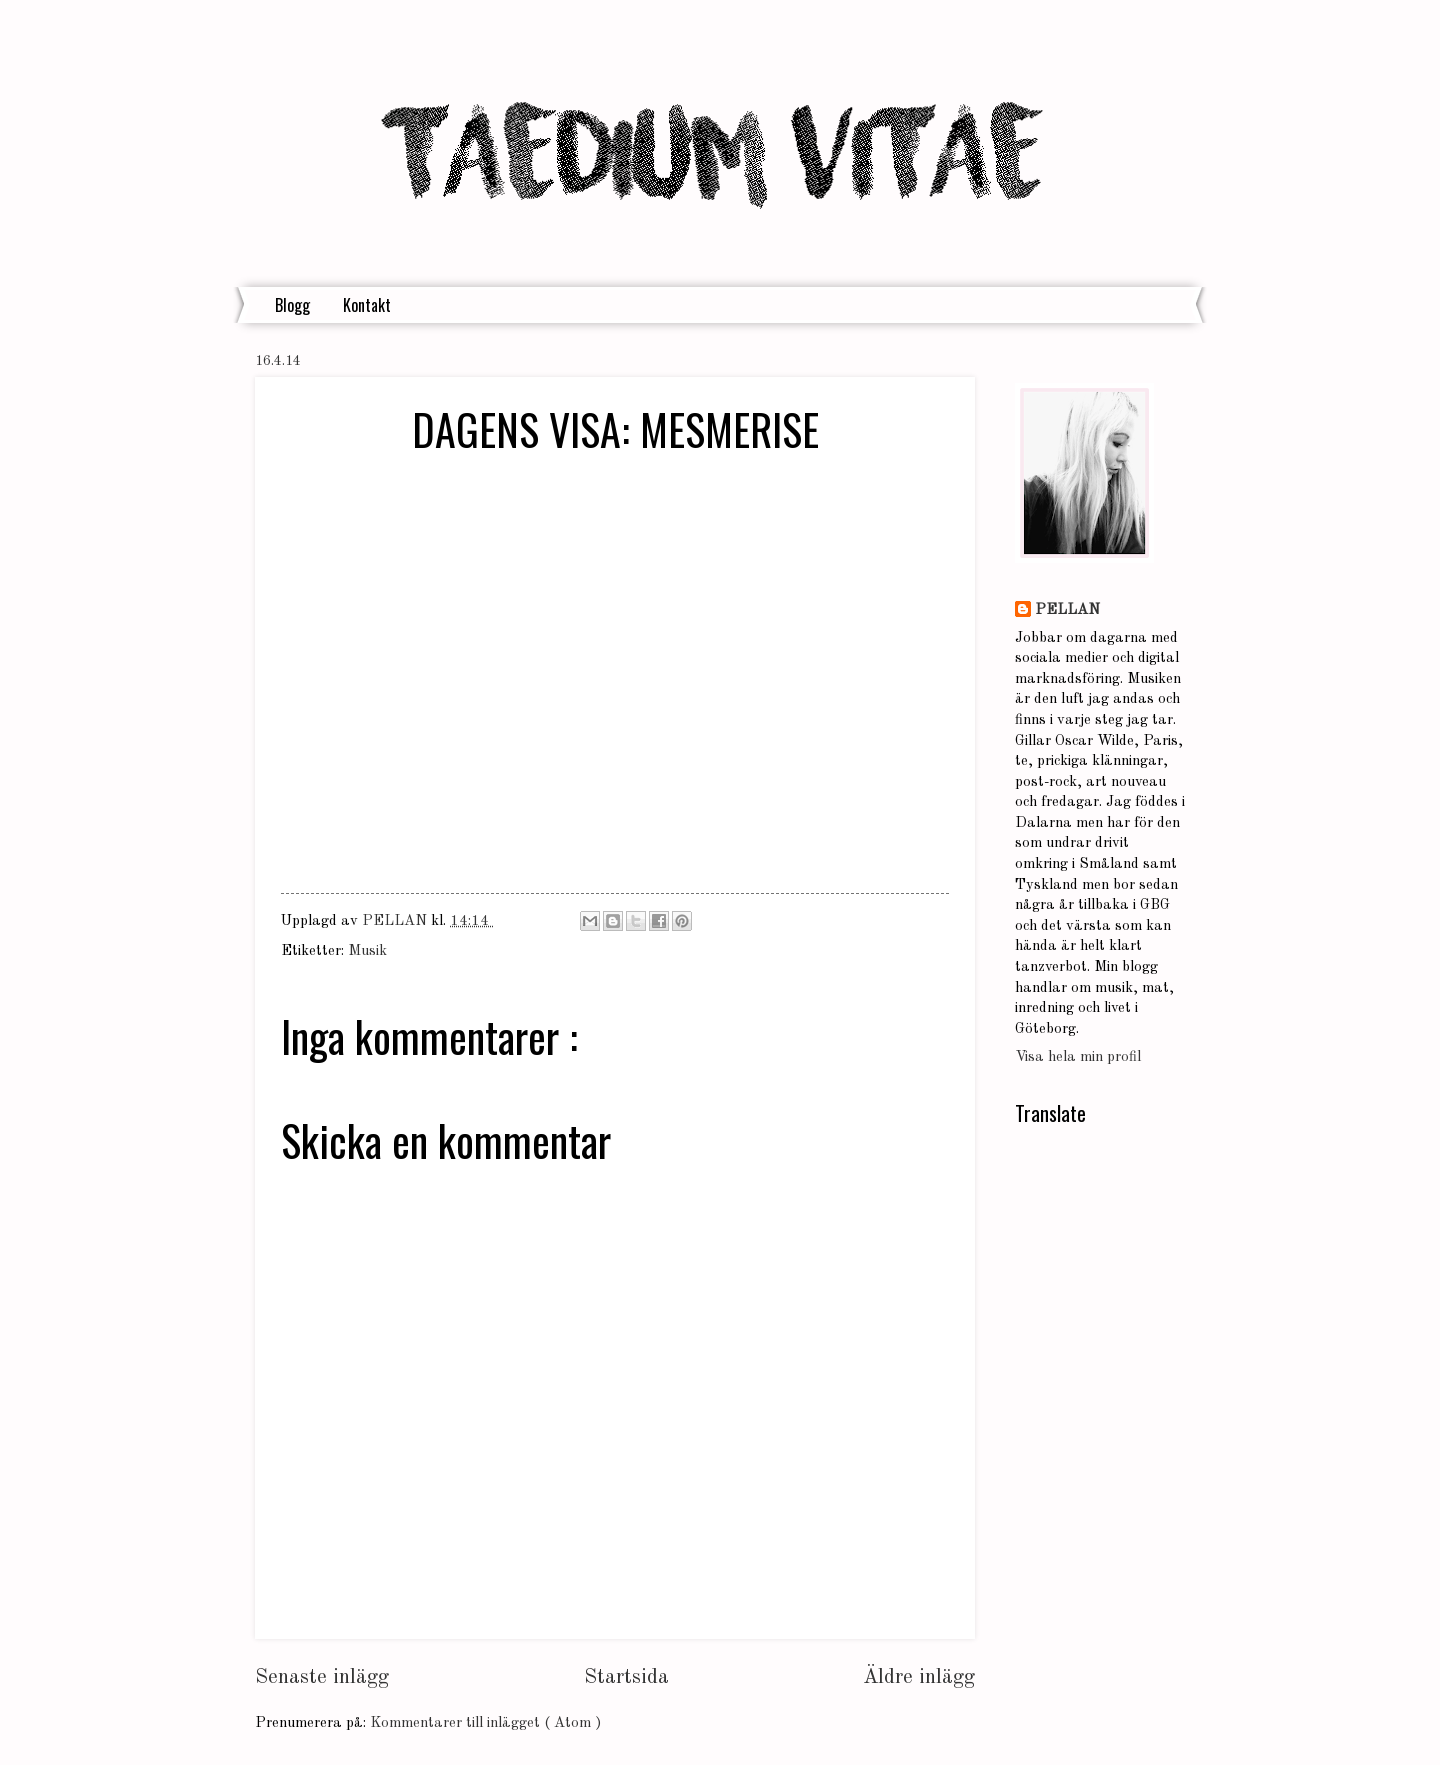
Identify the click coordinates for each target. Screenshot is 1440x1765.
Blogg (292, 305)
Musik (367, 951)
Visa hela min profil (1078, 1057)
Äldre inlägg (919, 1677)
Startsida (626, 1677)
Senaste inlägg (322, 1677)
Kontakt (367, 305)
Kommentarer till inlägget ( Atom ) (485, 1723)
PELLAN (1067, 610)
